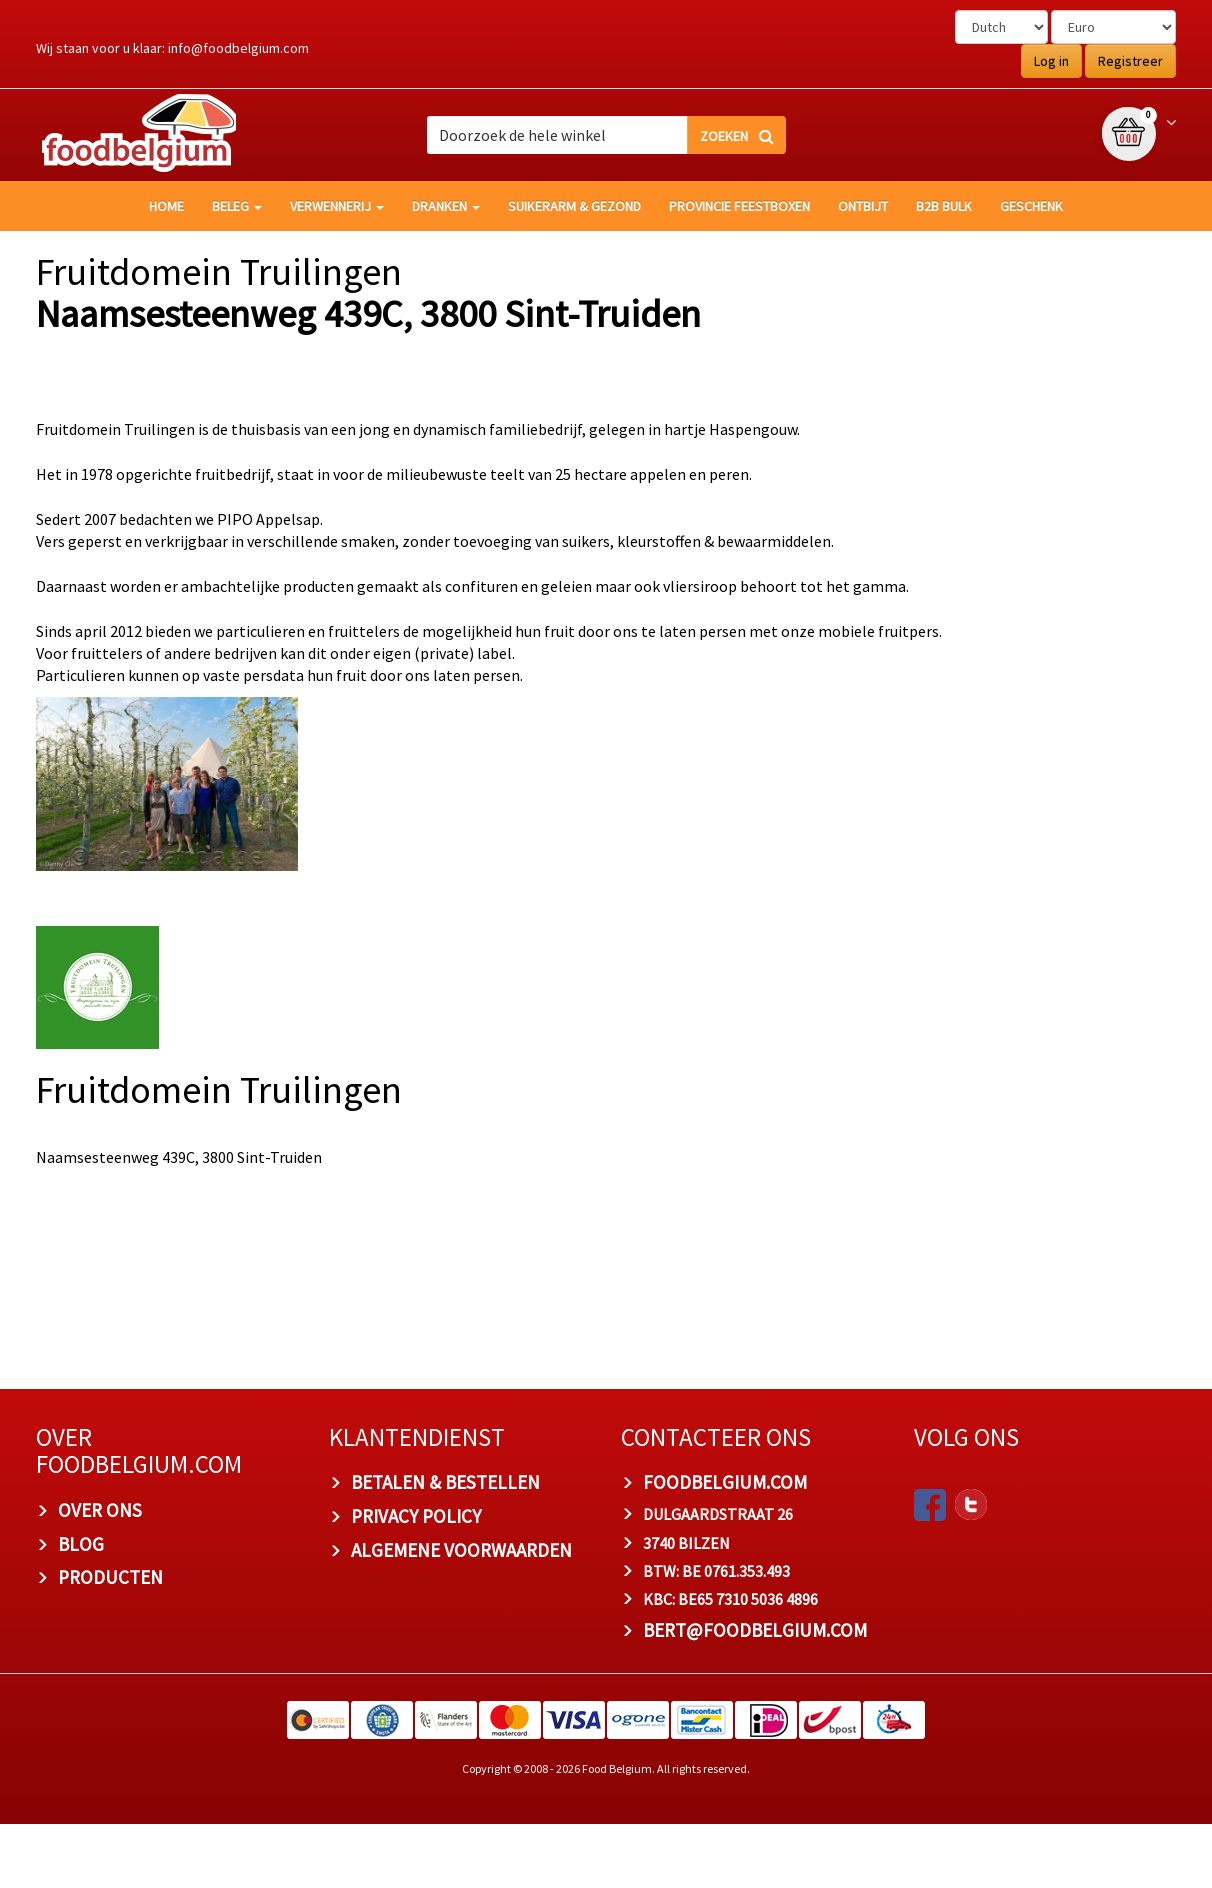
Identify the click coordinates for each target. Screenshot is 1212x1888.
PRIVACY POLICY (416, 1580)
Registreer (1130, 61)
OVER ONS (100, 1574)
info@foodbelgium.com (238, 48)
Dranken (446, 206)
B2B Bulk (944, 206)
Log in (1051, 61)
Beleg (237, 206)
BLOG (81, 1608)
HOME (166, 206)
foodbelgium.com (725, 1547)
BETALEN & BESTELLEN (445, 1547)
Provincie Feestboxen (739, 206)
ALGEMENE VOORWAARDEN (461, 1614)
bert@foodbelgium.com (755, 1694)
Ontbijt (863, 206)
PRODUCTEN (110, 1642)
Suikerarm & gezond (574, 206)
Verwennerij (337, 206)
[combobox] (606, 135)
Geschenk (1031, 206)
